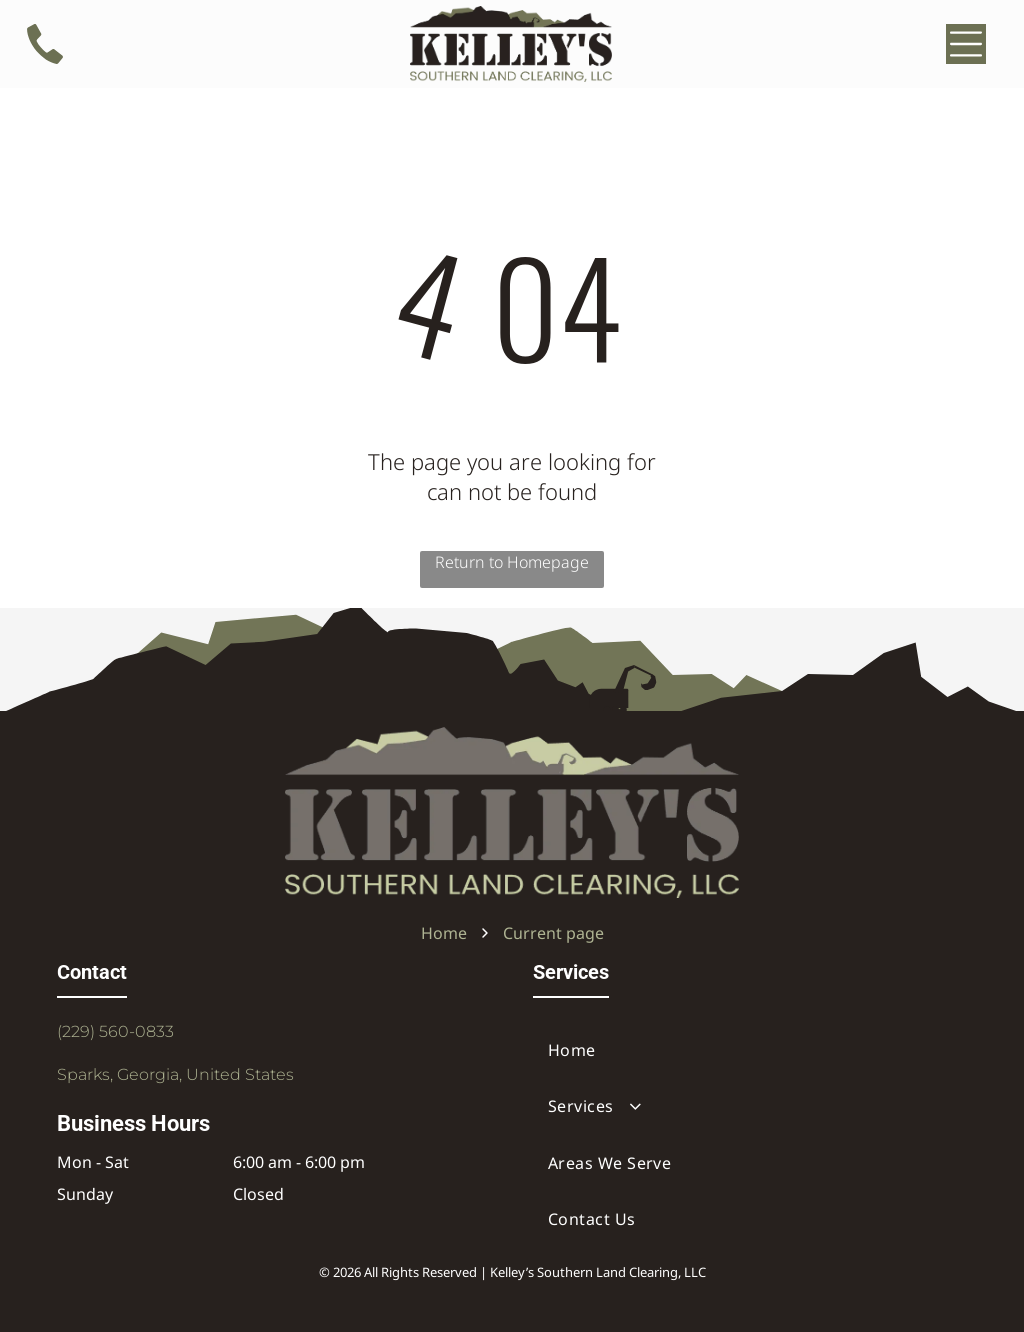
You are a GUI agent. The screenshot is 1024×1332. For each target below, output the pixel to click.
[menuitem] (750, 1050)
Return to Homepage (512, 562)
